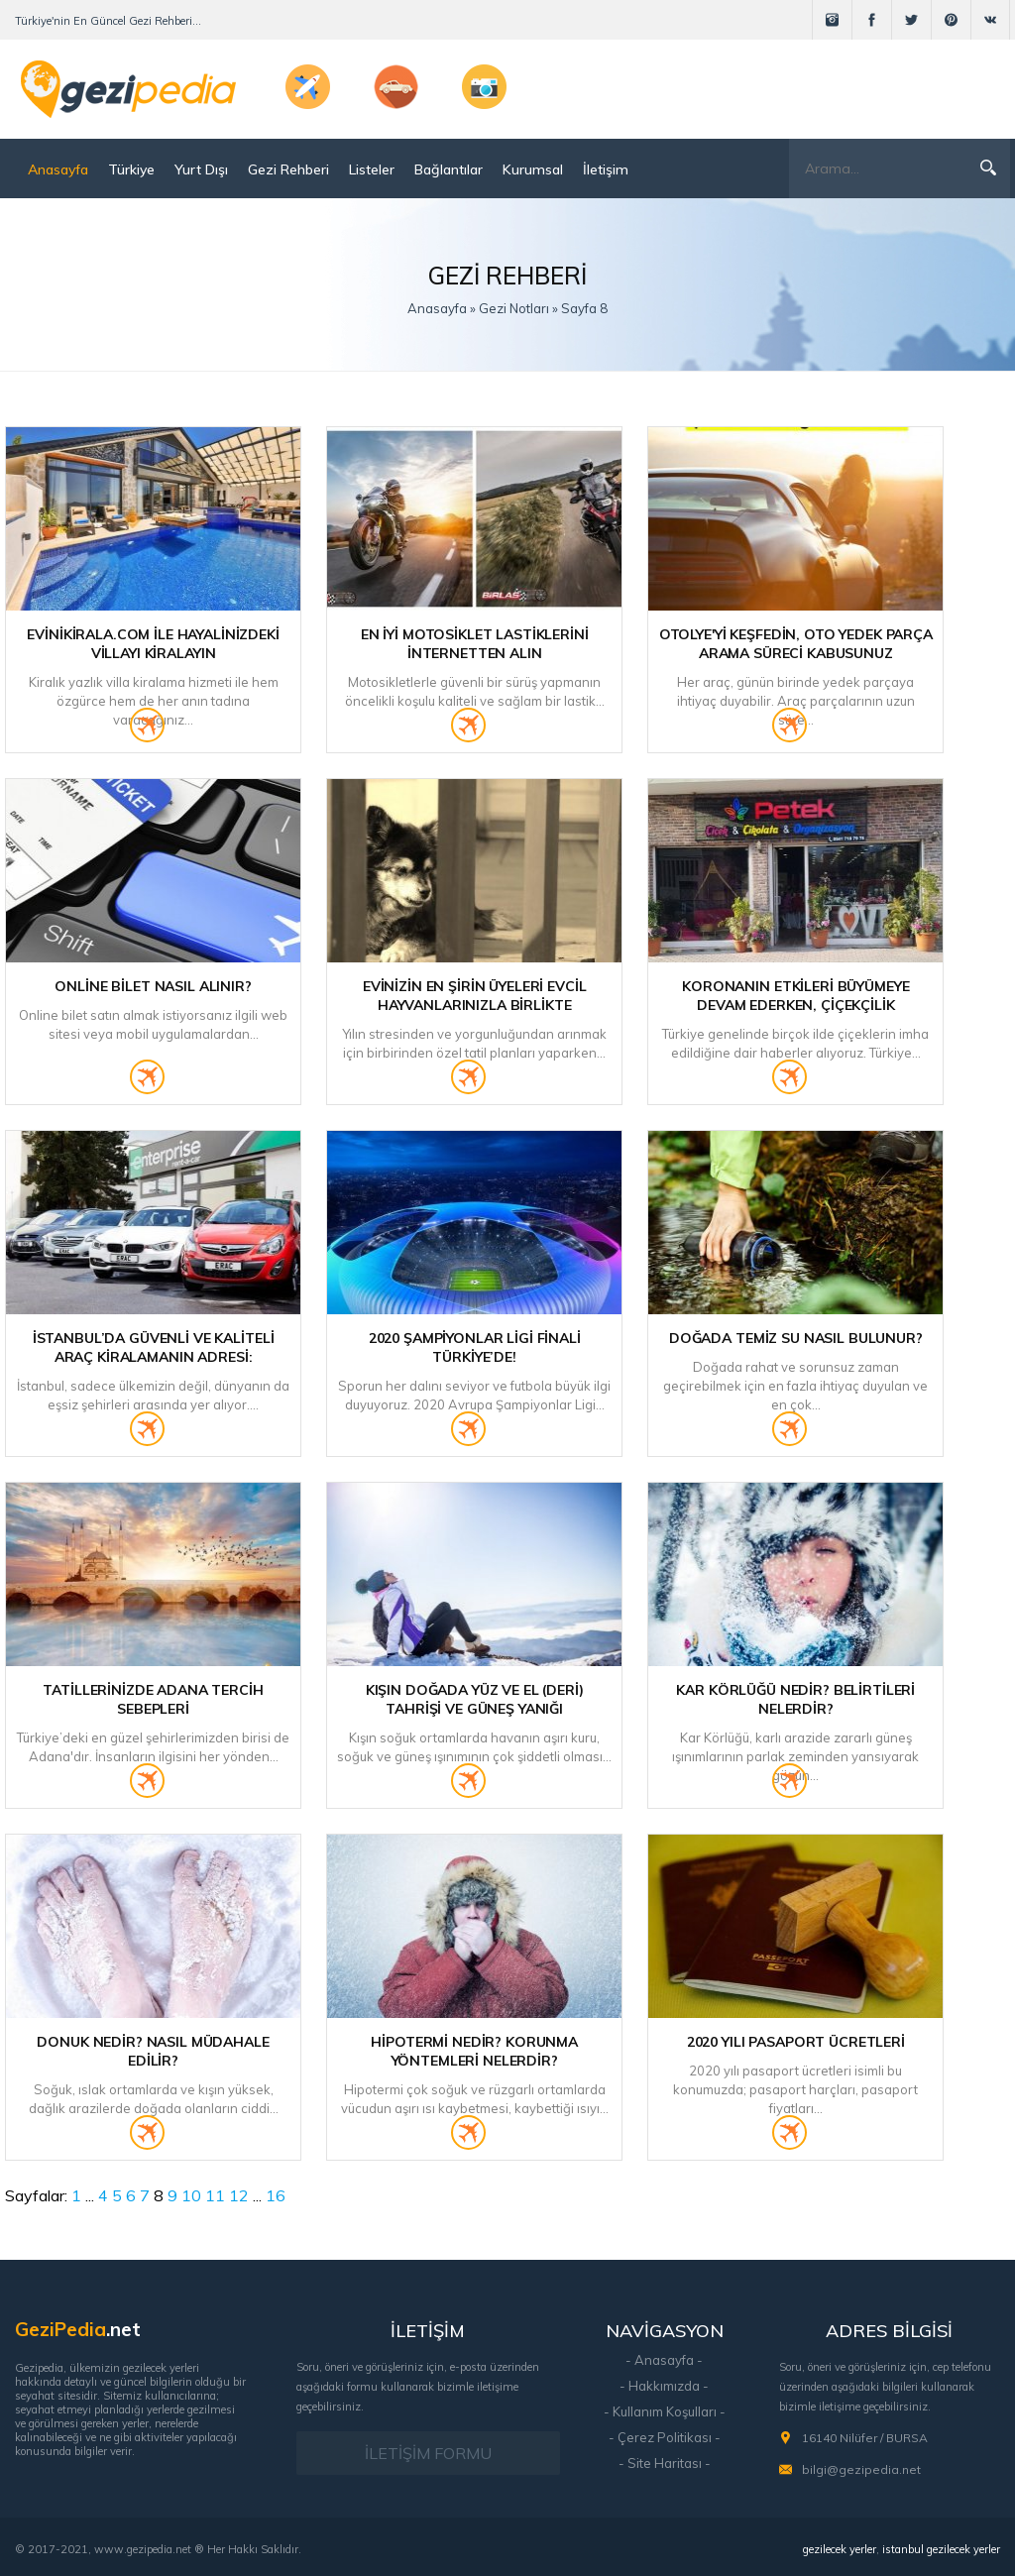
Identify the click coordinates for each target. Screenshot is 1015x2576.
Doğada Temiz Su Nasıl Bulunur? (796, 1338)
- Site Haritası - (665, 2463)
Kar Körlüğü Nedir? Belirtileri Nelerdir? (795, 1699)
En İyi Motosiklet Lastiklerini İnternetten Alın (475, 643)
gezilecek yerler (839, 2549)
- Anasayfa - (664, 2360)
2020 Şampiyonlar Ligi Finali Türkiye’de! (475, 1347)
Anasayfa (58, 169)
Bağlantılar (448, 169)
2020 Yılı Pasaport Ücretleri (796, 2042)
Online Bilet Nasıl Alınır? (153, 986)
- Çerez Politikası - (665, 2437)
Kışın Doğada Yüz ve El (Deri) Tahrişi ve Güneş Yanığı (475, 1699)
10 (191, 2195)
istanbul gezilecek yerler (941, 2549)
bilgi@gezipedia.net (861, 2469)
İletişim (605, 169)
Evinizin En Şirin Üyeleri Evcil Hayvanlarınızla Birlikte (475, 995)
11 (215, 2195)
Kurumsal (533, 169)
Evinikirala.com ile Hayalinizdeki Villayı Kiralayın (153, 643)
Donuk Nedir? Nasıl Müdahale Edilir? (153, 2051)
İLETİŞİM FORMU (428, 2453)
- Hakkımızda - (664, 2386)
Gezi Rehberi (288, 169)
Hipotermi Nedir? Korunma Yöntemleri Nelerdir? (474, 2051)
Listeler (372, 169)
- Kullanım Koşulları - (665, 2411)
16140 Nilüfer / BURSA (865, 2437)
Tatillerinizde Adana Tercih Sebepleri (153, 1699)
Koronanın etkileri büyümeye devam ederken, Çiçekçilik (795, 995)
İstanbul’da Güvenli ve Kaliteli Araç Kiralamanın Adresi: (154, 1347)
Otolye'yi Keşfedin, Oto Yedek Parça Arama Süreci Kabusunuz (796, 643)
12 (239, 2195)
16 (275, 2195)
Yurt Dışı (201, 169)
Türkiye (131, 169)
